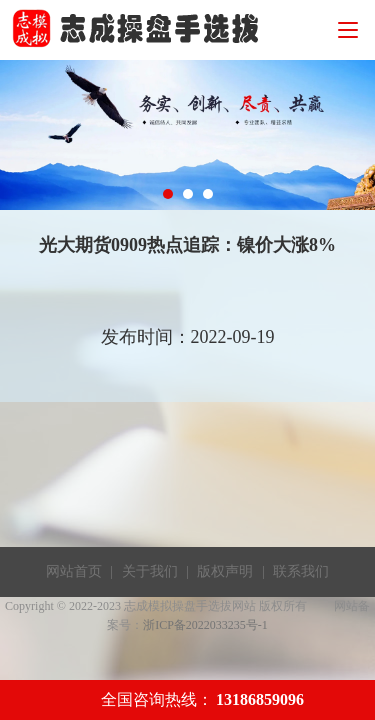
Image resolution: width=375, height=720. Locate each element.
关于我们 (150, 571)
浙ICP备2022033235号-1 (205, 625)
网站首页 (74, 571)
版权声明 (225, 571)
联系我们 (301, 571)
